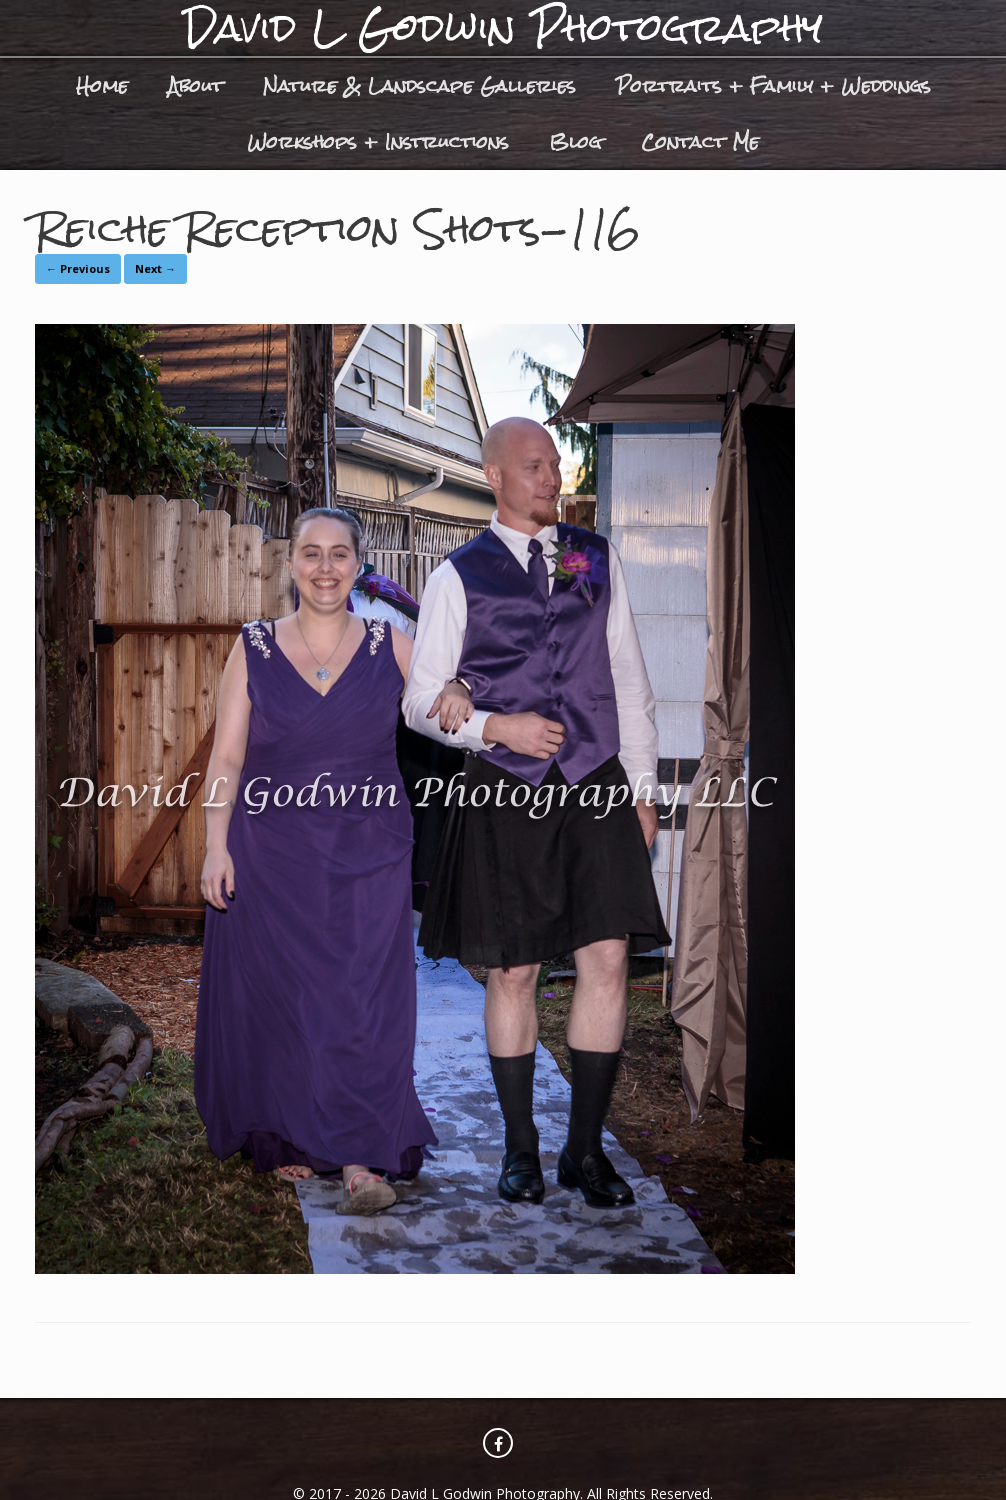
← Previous (78, 268)
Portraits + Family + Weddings (773, 85)
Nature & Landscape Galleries (419, 85)
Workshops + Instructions (378, 141)
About (195, 85)
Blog (575, 141)
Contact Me (700, 141)
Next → (155, 268)
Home (102, 85)
